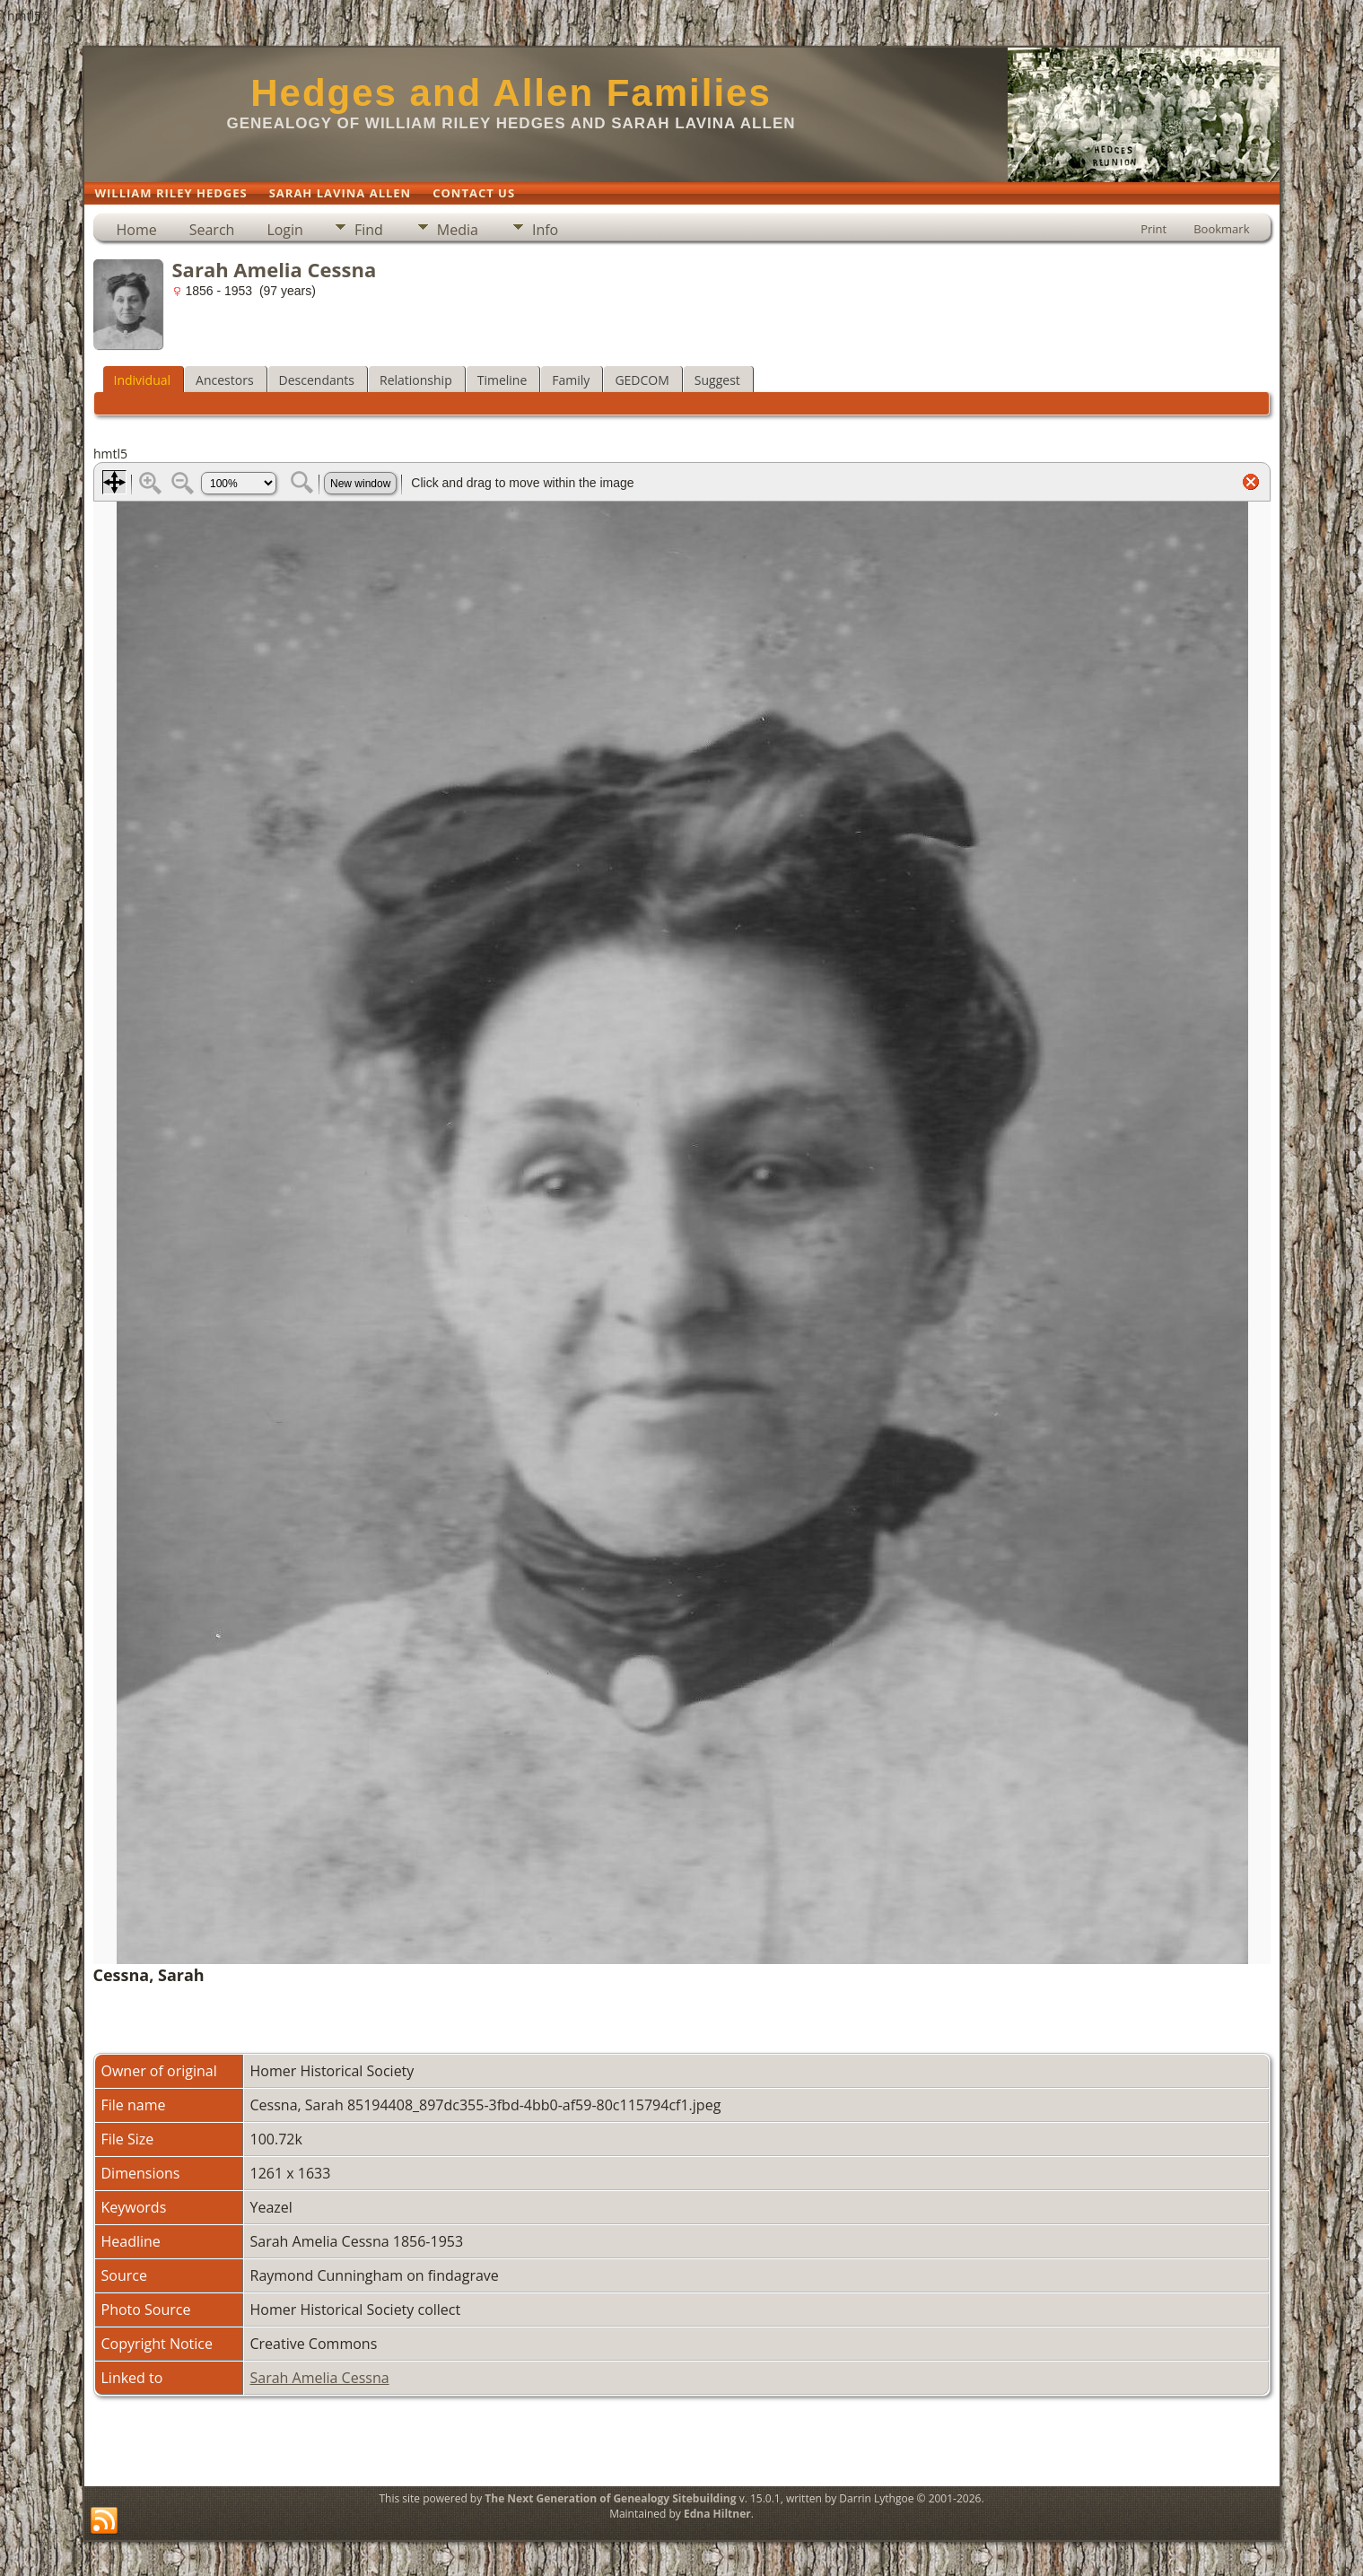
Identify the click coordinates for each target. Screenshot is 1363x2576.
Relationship (416, 380)
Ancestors (224, 380)
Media (457, 230)
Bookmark (1221, 229)
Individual (142, 380)
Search (212, 230)
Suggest (717, 380)
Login (284, 230)
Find (368, 230)
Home (137, 230)
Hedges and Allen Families (511, 93)
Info (545, 230)
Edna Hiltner (717, 2513)
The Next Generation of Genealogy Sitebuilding (610, 2498)
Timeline (502, 380)
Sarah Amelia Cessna (319, 2378)
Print (1153, 229)
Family (571, 380)
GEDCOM (641, 380)
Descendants (316, 380)
